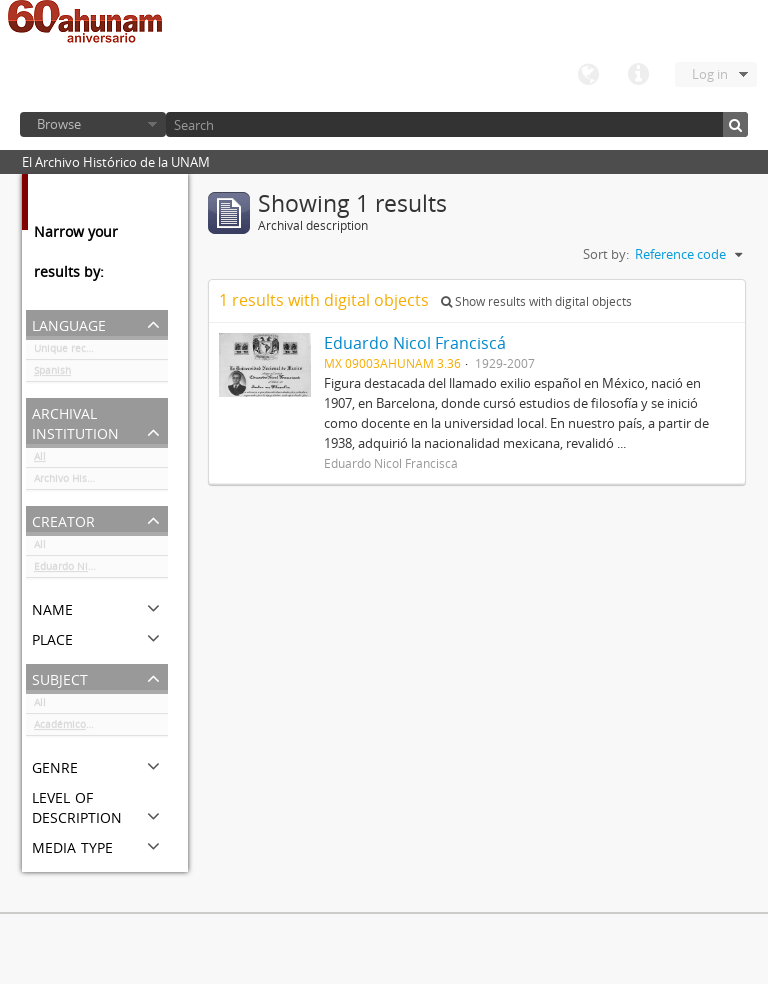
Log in (710, 74)
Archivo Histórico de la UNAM (101, 482)
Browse (59, 124)
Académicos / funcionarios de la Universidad (101, 728)
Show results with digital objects (536, 301)
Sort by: (606, 254)
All (40, 460)
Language (588, 75)
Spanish (52, 374)
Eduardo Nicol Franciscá (92, 570)
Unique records (70, 352)
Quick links (638, 75)
